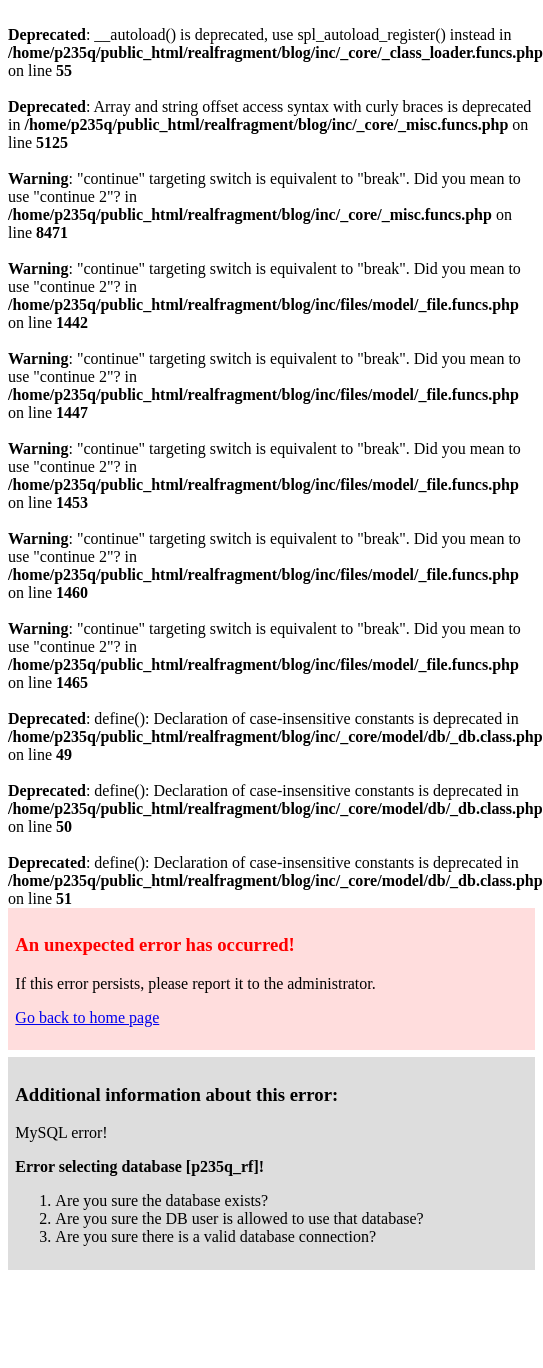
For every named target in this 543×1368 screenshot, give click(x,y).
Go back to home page (87, 1017)
